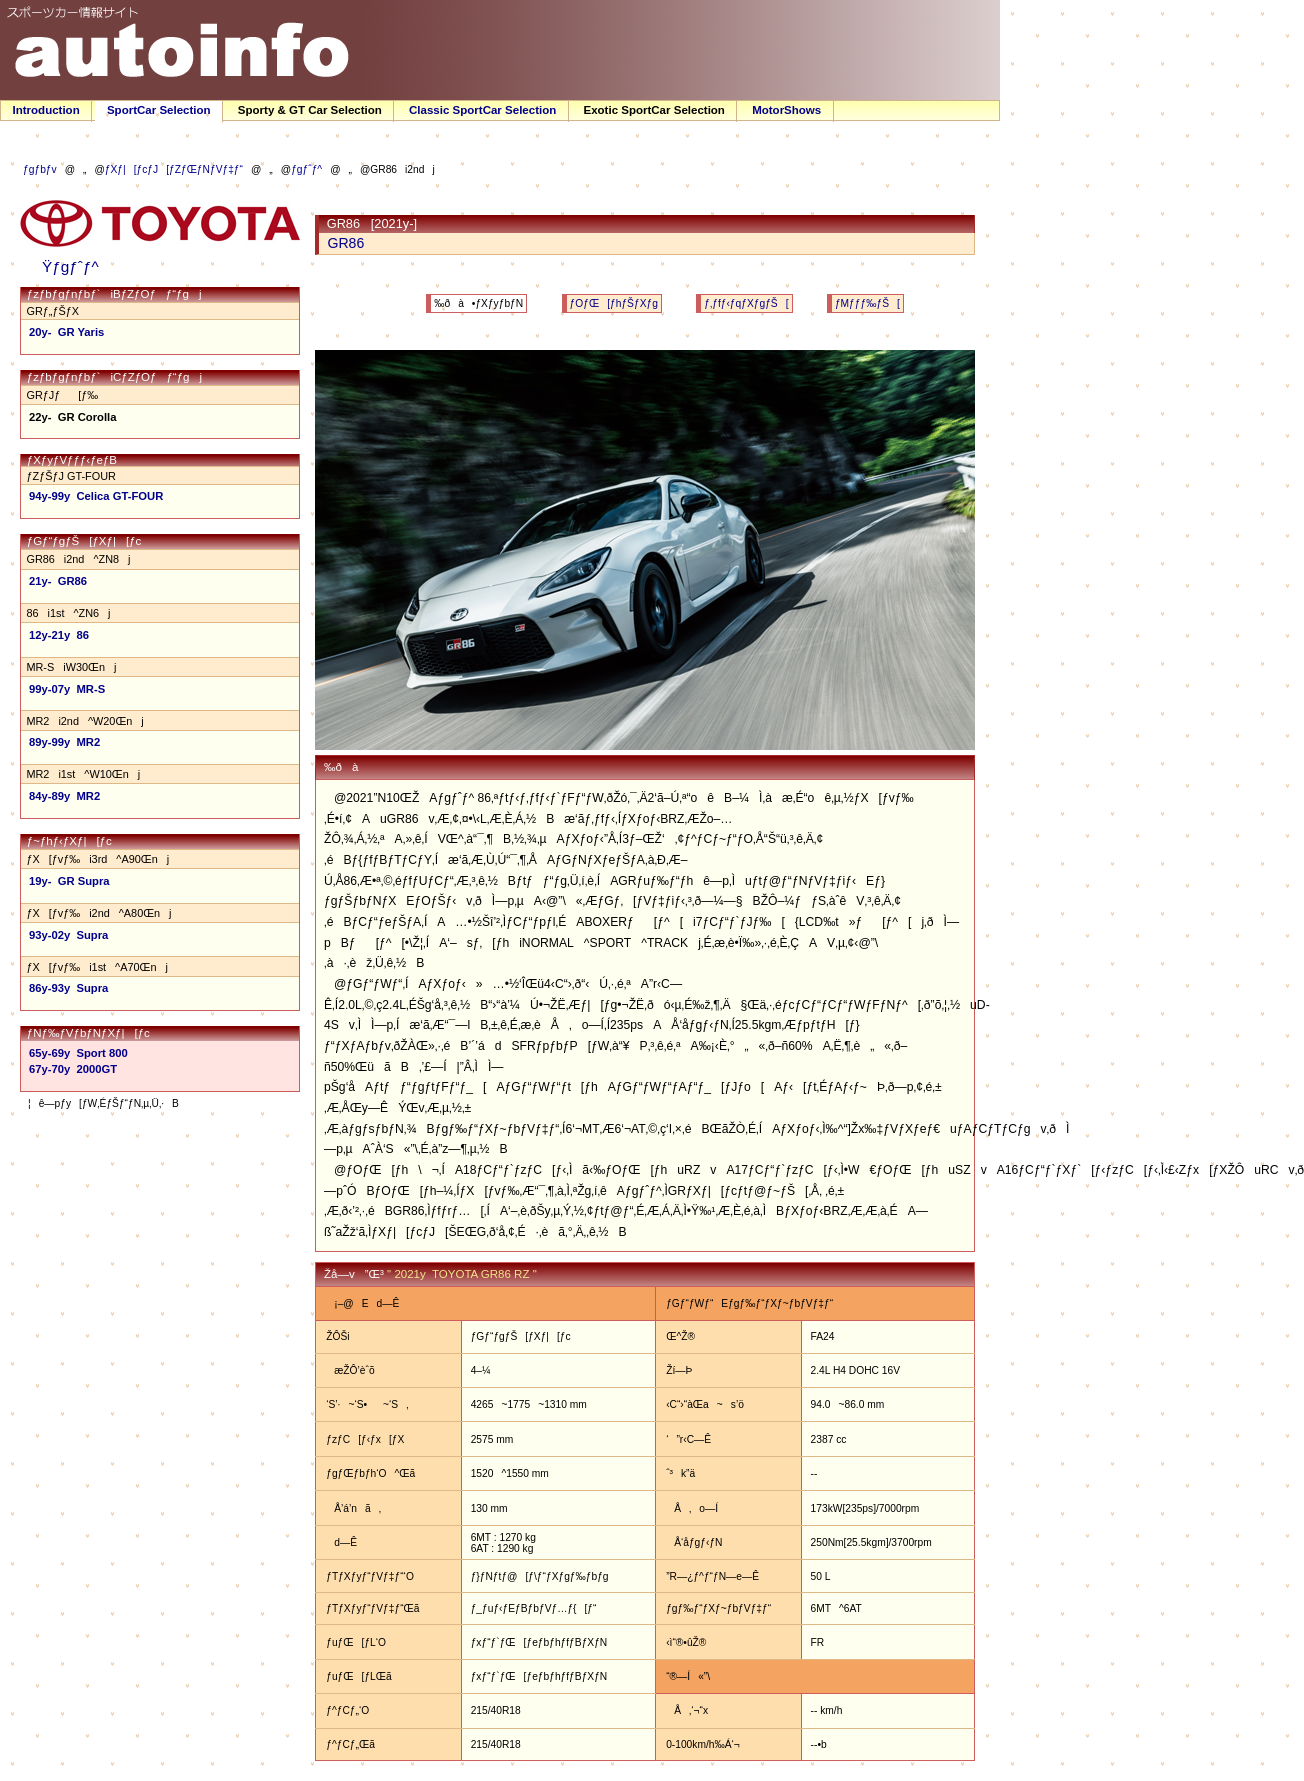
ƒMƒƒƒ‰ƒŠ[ (867, 303)
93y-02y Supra (68, 935)
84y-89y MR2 (64, 796)
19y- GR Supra (69, 881)
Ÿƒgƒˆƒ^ (64, 266)
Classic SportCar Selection (482, 110)
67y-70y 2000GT (73, 1069)
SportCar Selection (159, 110)
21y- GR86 (58, 581)
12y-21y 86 (59, 635)
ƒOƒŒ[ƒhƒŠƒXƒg (614, 303)
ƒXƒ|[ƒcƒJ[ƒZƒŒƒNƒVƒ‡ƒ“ (174, 169)
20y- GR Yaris (66, 332)
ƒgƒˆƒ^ (306, 169)
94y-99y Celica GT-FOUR (96, 496)
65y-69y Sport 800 (78, 1053)
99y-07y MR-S (67, 689)
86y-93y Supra (68, 988)
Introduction (46, 110)
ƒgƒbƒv (40, 169)
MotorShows (786, 110)
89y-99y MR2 (64, 742)
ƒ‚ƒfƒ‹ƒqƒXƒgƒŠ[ (746, 303)
